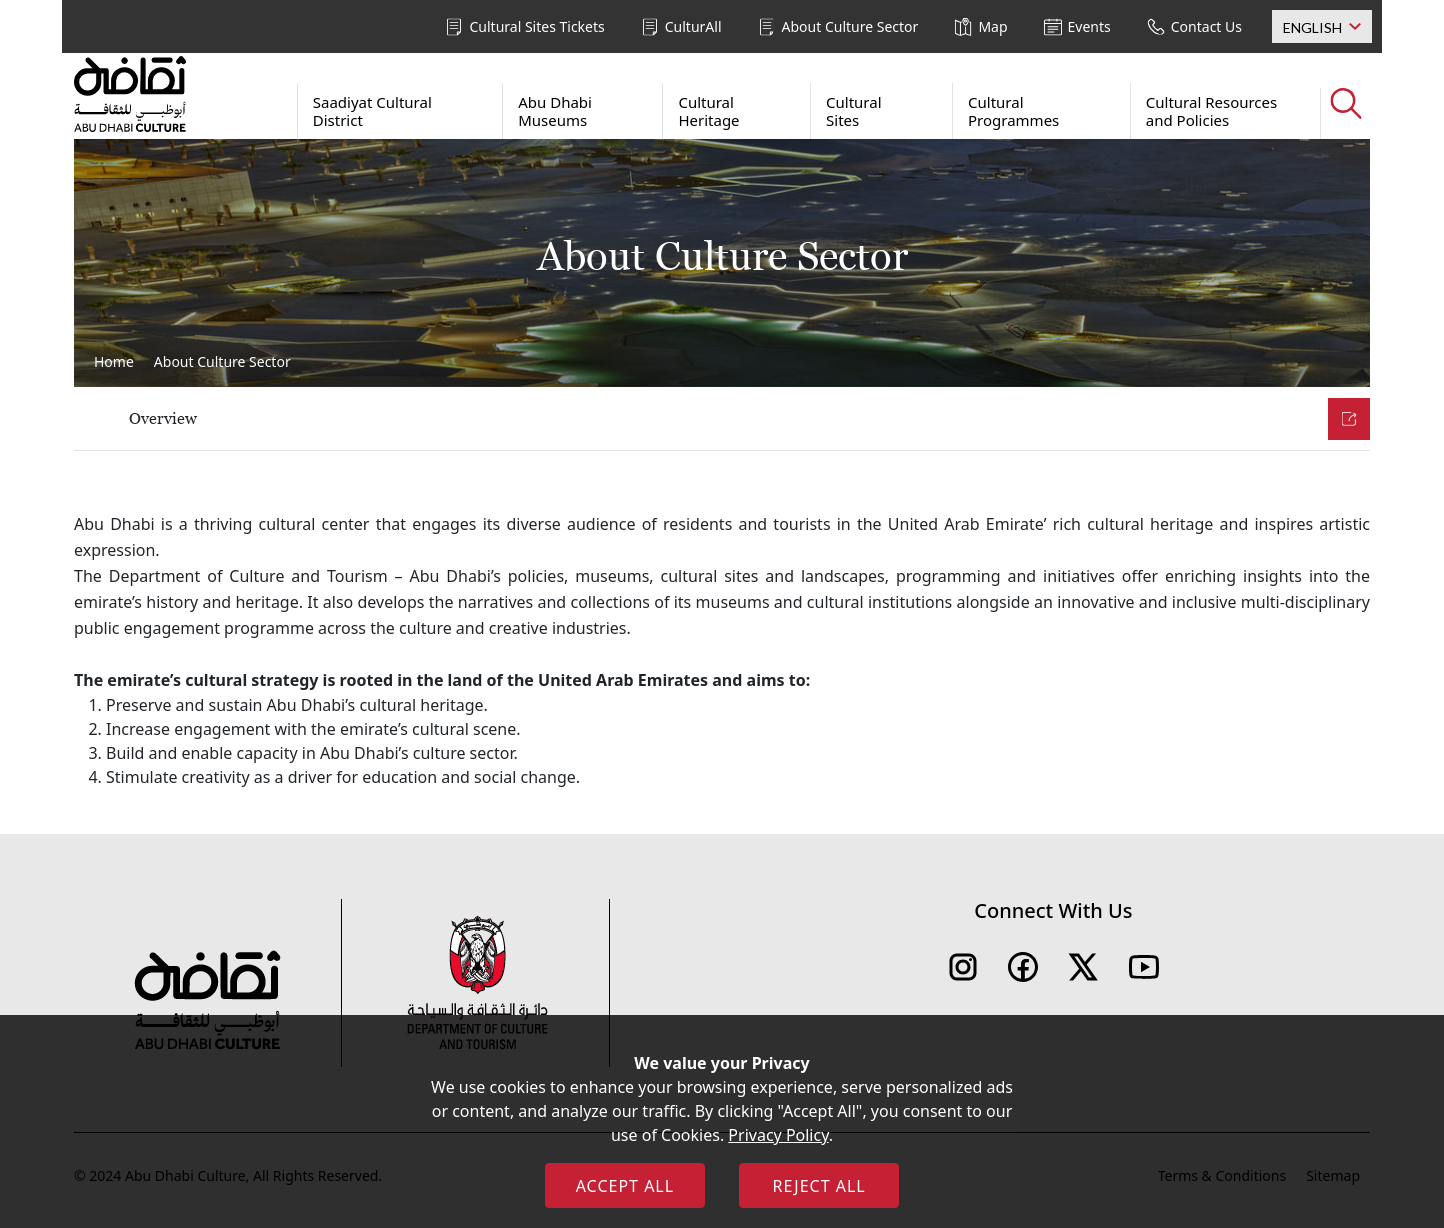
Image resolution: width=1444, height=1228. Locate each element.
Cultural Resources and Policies (1211, 111)
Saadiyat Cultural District (372, 111)
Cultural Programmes (1013, 111)
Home (114, 361)
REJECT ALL (818, 1186)
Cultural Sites (854, 111)
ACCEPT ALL (625, 1186)
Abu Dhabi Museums (555, 111)
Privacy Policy (778, 1135)
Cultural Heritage (708, 111)
